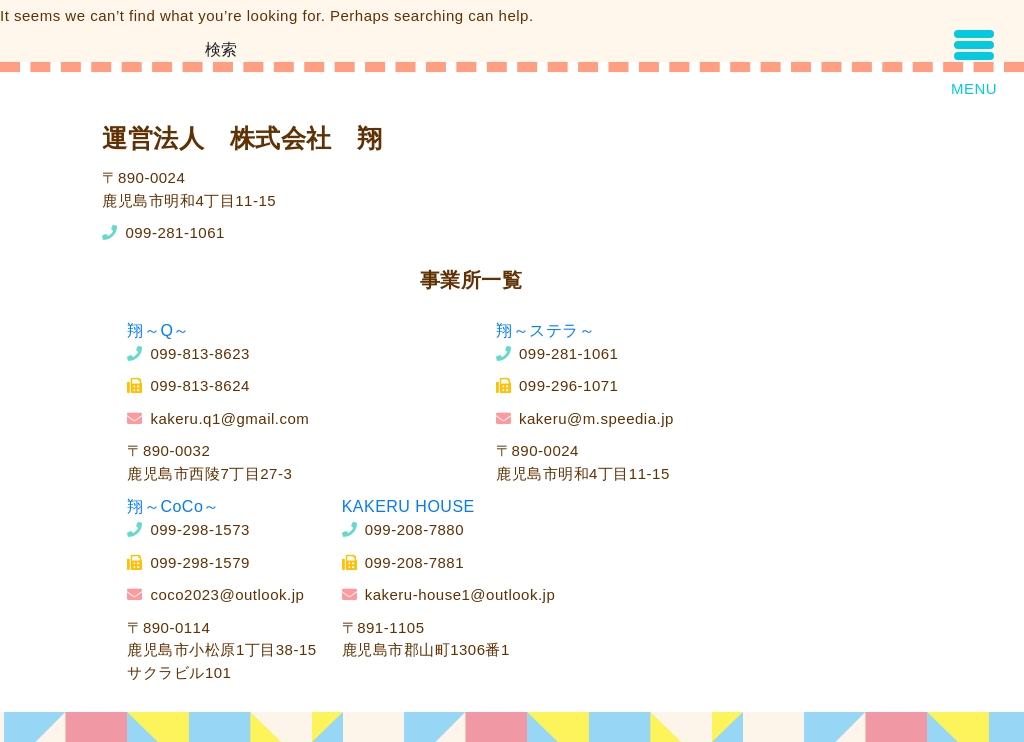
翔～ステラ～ (545, 330)
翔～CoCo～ (173, 506)
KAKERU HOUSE (408, 506)
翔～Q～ (158, 330)
